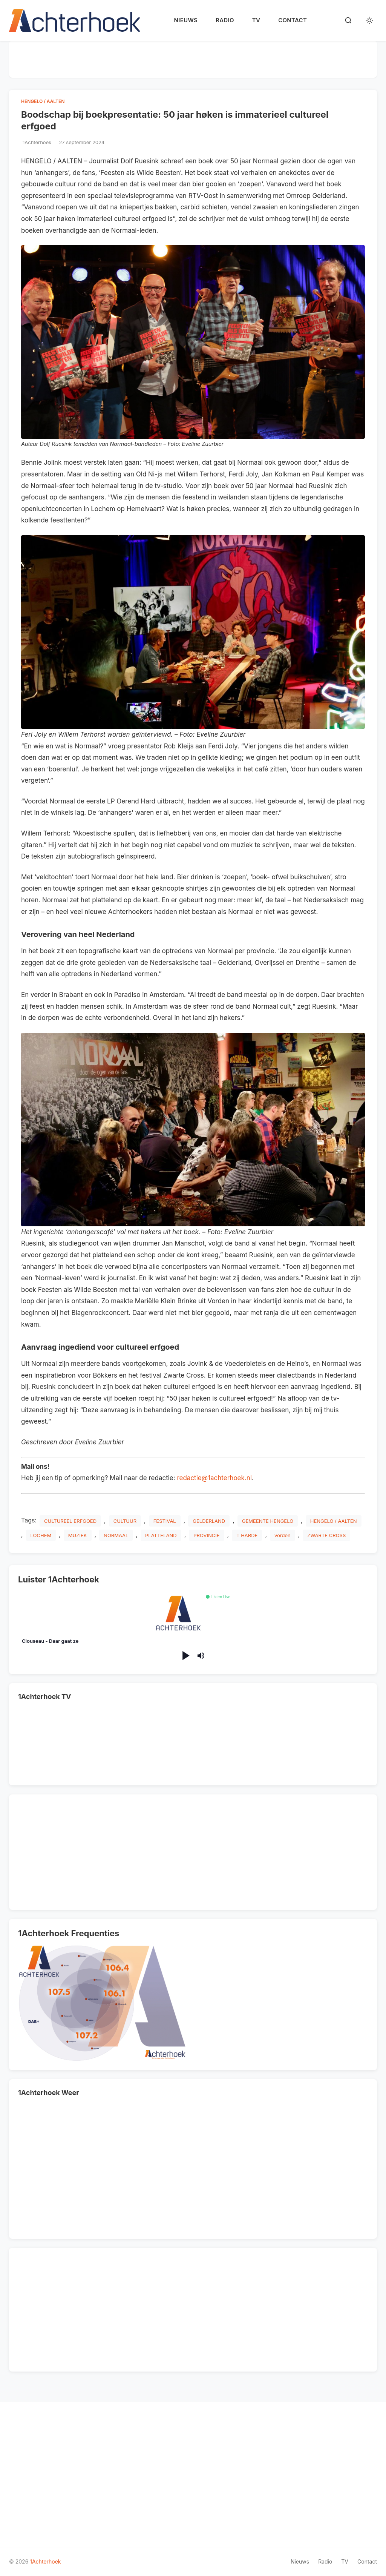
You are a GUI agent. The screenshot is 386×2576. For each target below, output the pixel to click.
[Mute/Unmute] (201, 1655)
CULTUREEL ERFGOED (70, 1521)
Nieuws (186, 20)
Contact (292, 20)
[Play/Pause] (185, 1655)
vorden (282, 1535)
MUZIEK (77, 1535)
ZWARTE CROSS (326, 1535)
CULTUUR (124, 1521)
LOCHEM (41, 1535)
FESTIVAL (164, 1521)
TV (256, 20)
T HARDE (246, 1535)
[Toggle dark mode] (369, 20)
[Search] (348, 20)
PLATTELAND (161, 1535)
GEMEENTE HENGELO (267, 1521)
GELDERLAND (209, 1521)
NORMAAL (116, 1535)
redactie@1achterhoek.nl (214, 1478)
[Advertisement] (193, 58)
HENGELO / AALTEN (42, 101)
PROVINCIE (206, 1535)
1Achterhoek (45, 2561)
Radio (225, 20)
